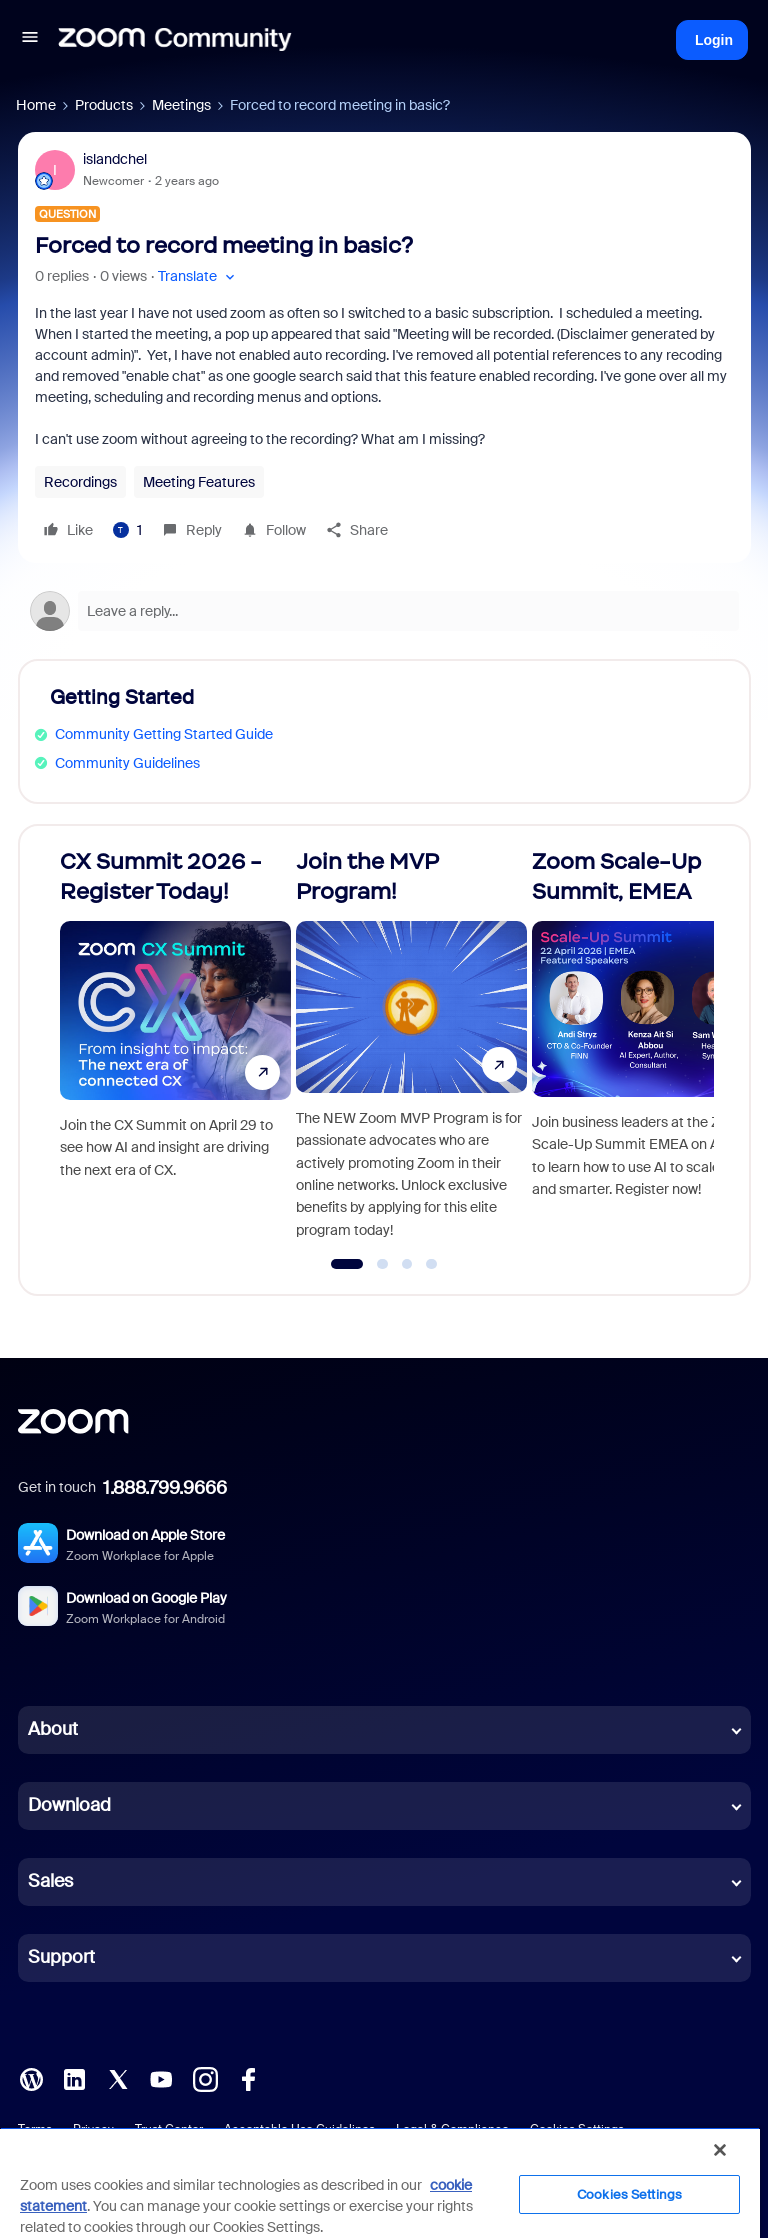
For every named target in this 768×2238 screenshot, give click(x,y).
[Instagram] (205, 2078)
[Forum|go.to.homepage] (175, 40)
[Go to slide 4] (432, 1264)
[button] (30, 40)
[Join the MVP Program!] (411, 1051)
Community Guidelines (127, 763)
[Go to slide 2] (383, 1264)
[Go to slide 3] (407, 1264)
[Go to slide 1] (347, 1264)
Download (69, 1805)
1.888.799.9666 (165, 1488)
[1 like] (127, 530)
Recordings (80, 482)
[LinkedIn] (74, 2078)
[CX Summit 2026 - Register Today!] (175, 1051)
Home (36, 105)
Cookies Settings (629, 2194)
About (53, 1729)
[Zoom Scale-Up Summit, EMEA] (647, 1051)
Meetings (181, 105)
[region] (380, 2182)
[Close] (720, 2150)
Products (104, 105)
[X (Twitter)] (118, 2078)
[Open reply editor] (384, 611)
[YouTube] (161, 2078)
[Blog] (31, 2078)
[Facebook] (248, 2078)
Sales (50, 1881)
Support (61, 1957)
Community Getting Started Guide (164, 734)
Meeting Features (199, 482)
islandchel (115, 159)
